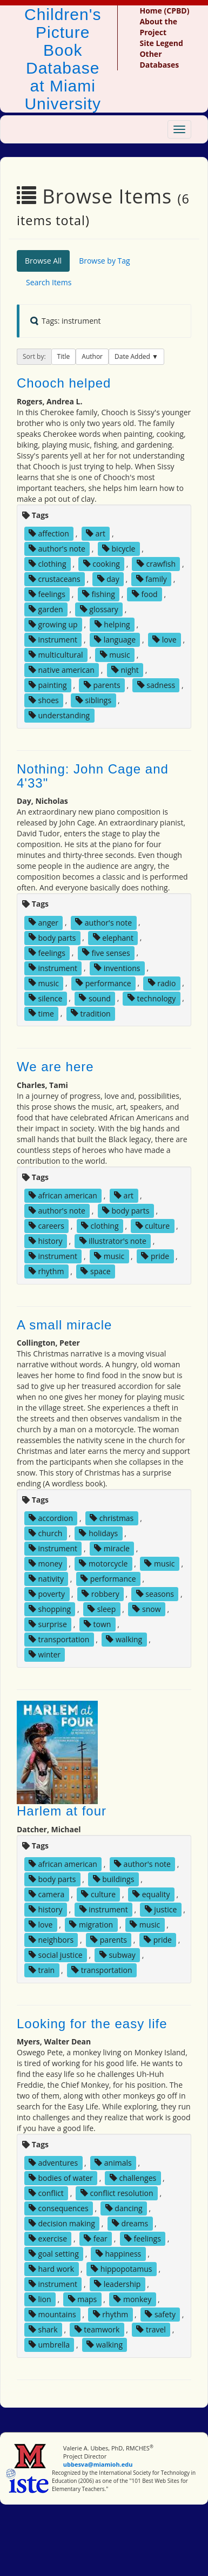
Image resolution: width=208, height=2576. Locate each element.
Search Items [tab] (48, 282)
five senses (106, 952)
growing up (53, 624)
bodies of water (61, 2178)
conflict (46, 2193)
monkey (132, 2299)
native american (62, 670)
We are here (55, 1066)
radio (162, 983)
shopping (50, 1609)
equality (151, 1894)
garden (46, 609)
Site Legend (161, 43)
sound (94, 998)
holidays (98, 1533)
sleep (102, 1609)
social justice (56, 1955)
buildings (114, 1879)
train (42, 1970)
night (125, 670)
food (145, 594)
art (95, 533)
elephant (113, 937)
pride (155, 1256)
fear (96, 2238)
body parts (52, 937)
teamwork (97, 2329)
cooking (101, 564)
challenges (133, 2178)
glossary (99, 609)
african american (63, 1195)
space (95, 1271)
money (45, 1563)
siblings (93, 700)
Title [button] (63, 356)
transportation (59, 1639)
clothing (47, 564)
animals (113, 2163)
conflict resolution (116, 2193)
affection (49, 533)
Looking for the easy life (92, 2023)
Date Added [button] (133, 356)
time (41, 1013)
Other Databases (159, 59)
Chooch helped (64, 383)
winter (45, 1654)
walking (124, 1639)
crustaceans (54, 579)
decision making (62, 2223)
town (97, 1624)
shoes (44, 700)
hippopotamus (121, 2269)
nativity (46, 1579)
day (108, 579)
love (164, 639)
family (151, 579)
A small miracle (64, 1325)
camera (46, 1894)
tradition (91, 1013)
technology (152, 998)
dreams (130, 2223)
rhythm (46, 1271)
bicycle (119, 548)
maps (82, 2299)
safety (160, 2314)
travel (151, 2329)
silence (45, 998)
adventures (53, 2163)
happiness (118, 2254)
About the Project (158, 26)
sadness (156, 685)
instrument (53, 639)
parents (102, 685)
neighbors (51, 1940)
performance (103, 983)
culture (153, 1226)
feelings (47, 594)
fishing (98, 594)
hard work (51, 2269)
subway (117, 1955)
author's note (57, 548)
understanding (59, 715)
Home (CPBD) (164, 10)
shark (43, 2329)
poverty (47, 1594)
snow (146, 1609)
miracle (112, 1548)
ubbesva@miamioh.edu (98, 2464)
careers (46, 1226)
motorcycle (103, 1563)
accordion (51, 1518)
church (46, 1533)
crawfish (156, 564)
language (115, 639)
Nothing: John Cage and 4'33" (93, 776)
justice (161, 1909)
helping (112, 624)
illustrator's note (112, 1241)
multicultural (56, 655)
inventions (117, 967)
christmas (111, 1518)
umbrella (49, 2344)
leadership (117, 2284)
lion (40, 2299)
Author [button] (92, 356)
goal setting (54, 2254)
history (46, 1241)
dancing (124, 2208)
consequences (59, 2208)
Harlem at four (61, 1811)
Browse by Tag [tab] (104, 260)
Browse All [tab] (43, 260)
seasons (155, 1594)
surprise (48, 1624)
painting (48, 685)
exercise (48, 2238)
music (115, 655)
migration (91, 1924)
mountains (52, 2314)
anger (43, 922)
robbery (100, 1594)
